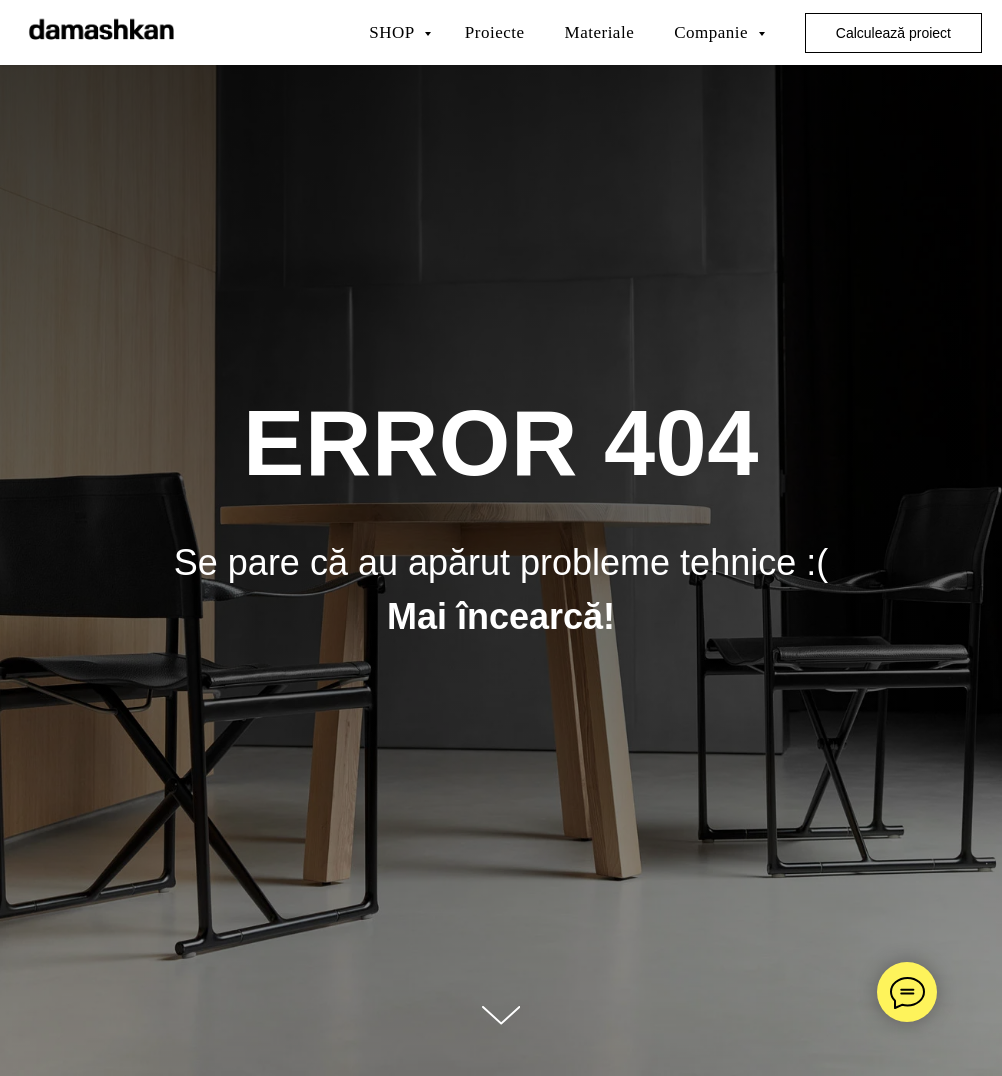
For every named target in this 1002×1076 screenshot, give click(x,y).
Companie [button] (713, 32)
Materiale (600, 32)
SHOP (394, 32)
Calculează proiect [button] (893, 33)
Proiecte (495, 32)
